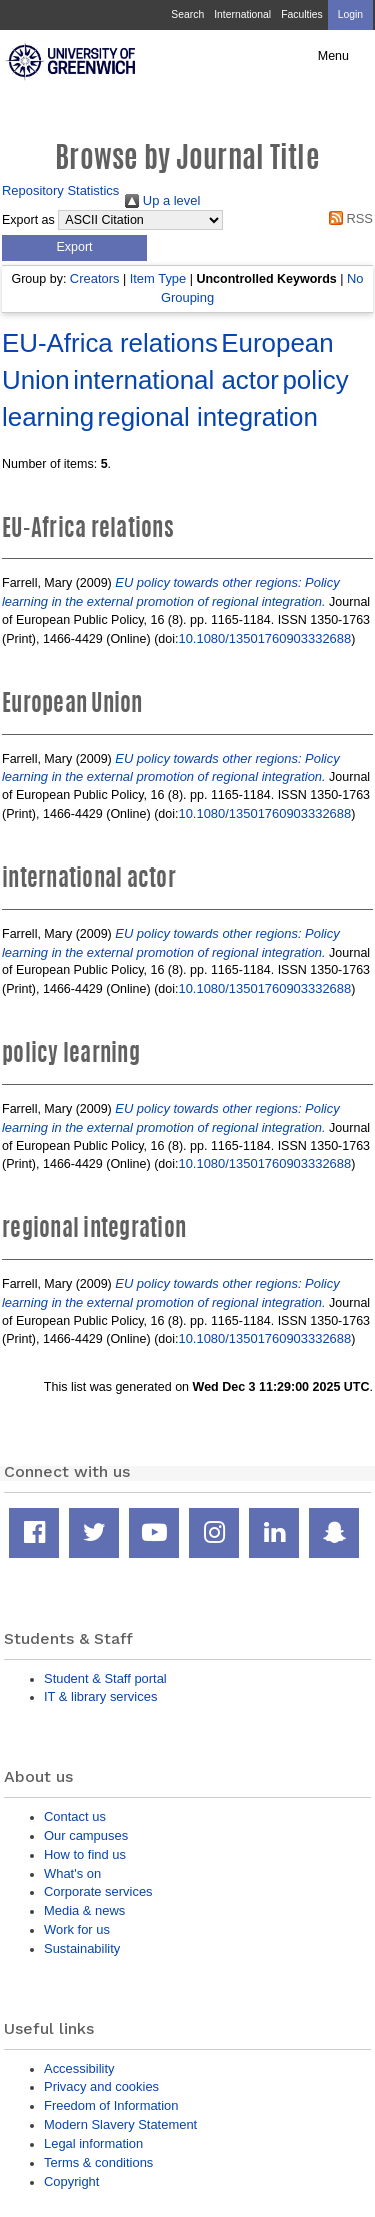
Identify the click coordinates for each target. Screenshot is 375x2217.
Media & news (84, 1910)
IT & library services (100, 1696)
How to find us (85, 1854)
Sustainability (82, 1948)
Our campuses (86, 1835)
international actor (176, 380)
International (242, 14)
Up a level (162, 200)
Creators (95, 278)
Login (350, 14)
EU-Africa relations (110, 343)
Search (187, 14)
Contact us (75, 1816)
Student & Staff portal (105, 1678)
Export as (28, 220)
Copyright (71, 2181)
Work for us (77, 1929)
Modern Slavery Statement (120, 2124)
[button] (74, 248)
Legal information (93, 2143)
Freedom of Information (111, 2105)
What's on (72, 1873)
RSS (347, 218)
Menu (333, 56)
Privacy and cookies (101, 2086)
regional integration (208, 417)
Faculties (301, 14)
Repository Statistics (60, 190)
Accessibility (79, 2068)
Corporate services (98, 1891)
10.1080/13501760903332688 (264, 638)
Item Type (158, 278)
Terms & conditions (98, 2162)
